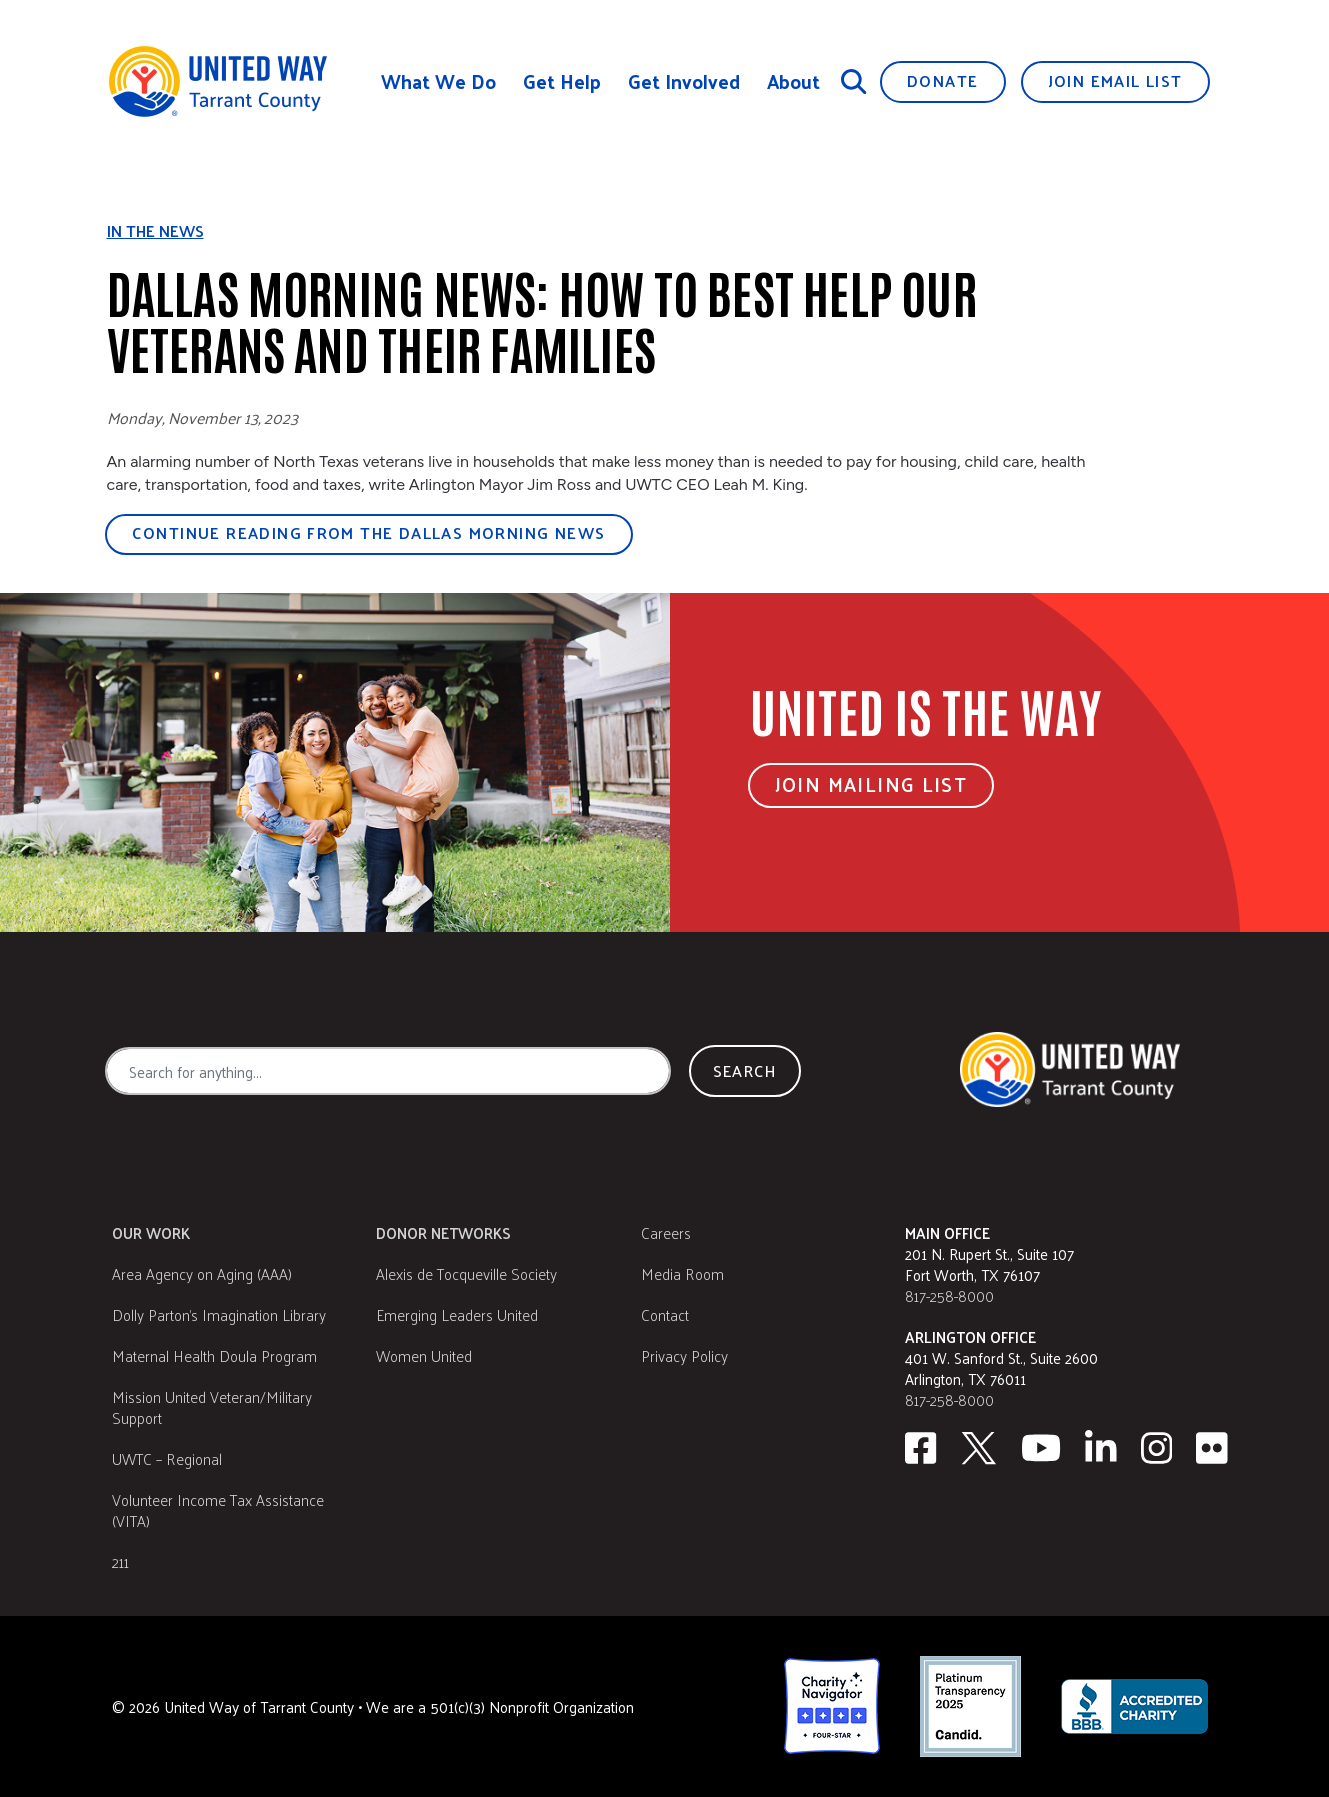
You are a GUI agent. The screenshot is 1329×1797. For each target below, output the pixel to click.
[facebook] (920, 1448)
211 (120, 1561)
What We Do (438, 81)
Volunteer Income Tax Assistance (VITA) (218, 1510)
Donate (942, 80)
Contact (665, 1314)
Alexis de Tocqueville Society (466, 1273)
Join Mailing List (871, 784)
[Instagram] (1157, 1448)
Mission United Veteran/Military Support (212, 1407)
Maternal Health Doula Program (214, 1355)
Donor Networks (443, 1232)
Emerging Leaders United (457, 1314)
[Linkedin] (1101, 1448)
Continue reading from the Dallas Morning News (369, 532)
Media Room (682, 1273)
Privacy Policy (684, 1355)
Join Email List (1115, 80)
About (793, 81)
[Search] (854, 81)
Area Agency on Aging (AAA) (202, 1273)
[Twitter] (979, 1448)
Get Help (562, 81)
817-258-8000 (949, 1295)
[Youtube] (1041, 1448)
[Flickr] (1212, 1448)
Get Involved (684, 81)
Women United (424, 1355)
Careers (666, 1232)
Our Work (151, 1232)
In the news (155, 231)
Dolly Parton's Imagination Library (219, 1314)
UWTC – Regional (167, 1458)
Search (745, 1070)
